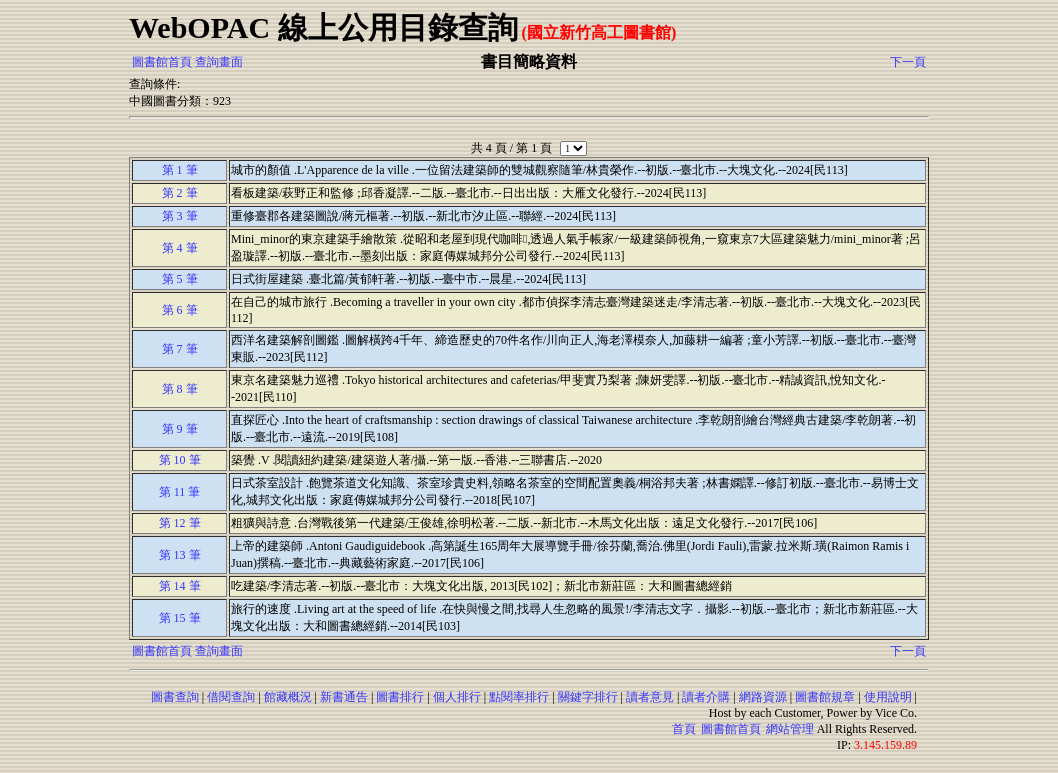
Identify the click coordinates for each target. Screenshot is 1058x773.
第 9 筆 (180, 429)
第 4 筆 (180, 248)
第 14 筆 (180, 586)
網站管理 (790, 729)
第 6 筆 (180, 310)
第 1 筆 (180, 170)
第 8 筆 (180, 389)
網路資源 (763, 697)
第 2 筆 (180, 193)
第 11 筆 (180, 492)
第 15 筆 (180, 618)
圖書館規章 (825, 697)
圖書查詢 (175, 697)
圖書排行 (400, 697)
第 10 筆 (180, 460)
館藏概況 (288, 697)
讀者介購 (706, 697)
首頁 (684, 729)
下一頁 (908, 62)
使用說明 (888, 697)
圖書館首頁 (162, 62)
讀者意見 (650, 697)
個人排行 (457, 697)
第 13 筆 (180, 555)
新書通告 (344, 697)
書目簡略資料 (529, 61)
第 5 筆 (180, 279)
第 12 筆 (180, 523)
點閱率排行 (519, 697)
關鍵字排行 (588, 697)
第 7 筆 (180, 349)
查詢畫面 (219, 62)
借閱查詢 (231, 697)
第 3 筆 (180, 216)
